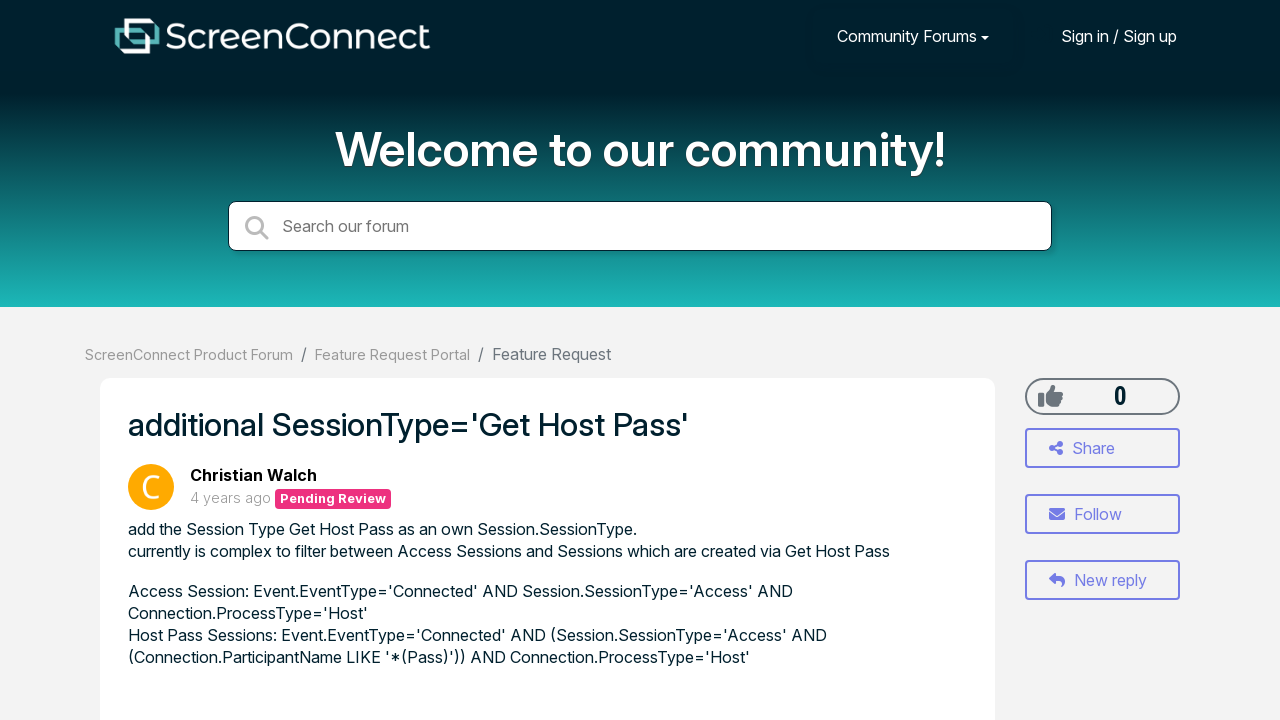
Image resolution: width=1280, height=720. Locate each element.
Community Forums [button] (907, 36)
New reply (1098, 580)
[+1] (1050, 396)
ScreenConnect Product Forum (189, 354)
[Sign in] (1104, 35)
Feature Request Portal (392, 354)
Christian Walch (253, 475)
